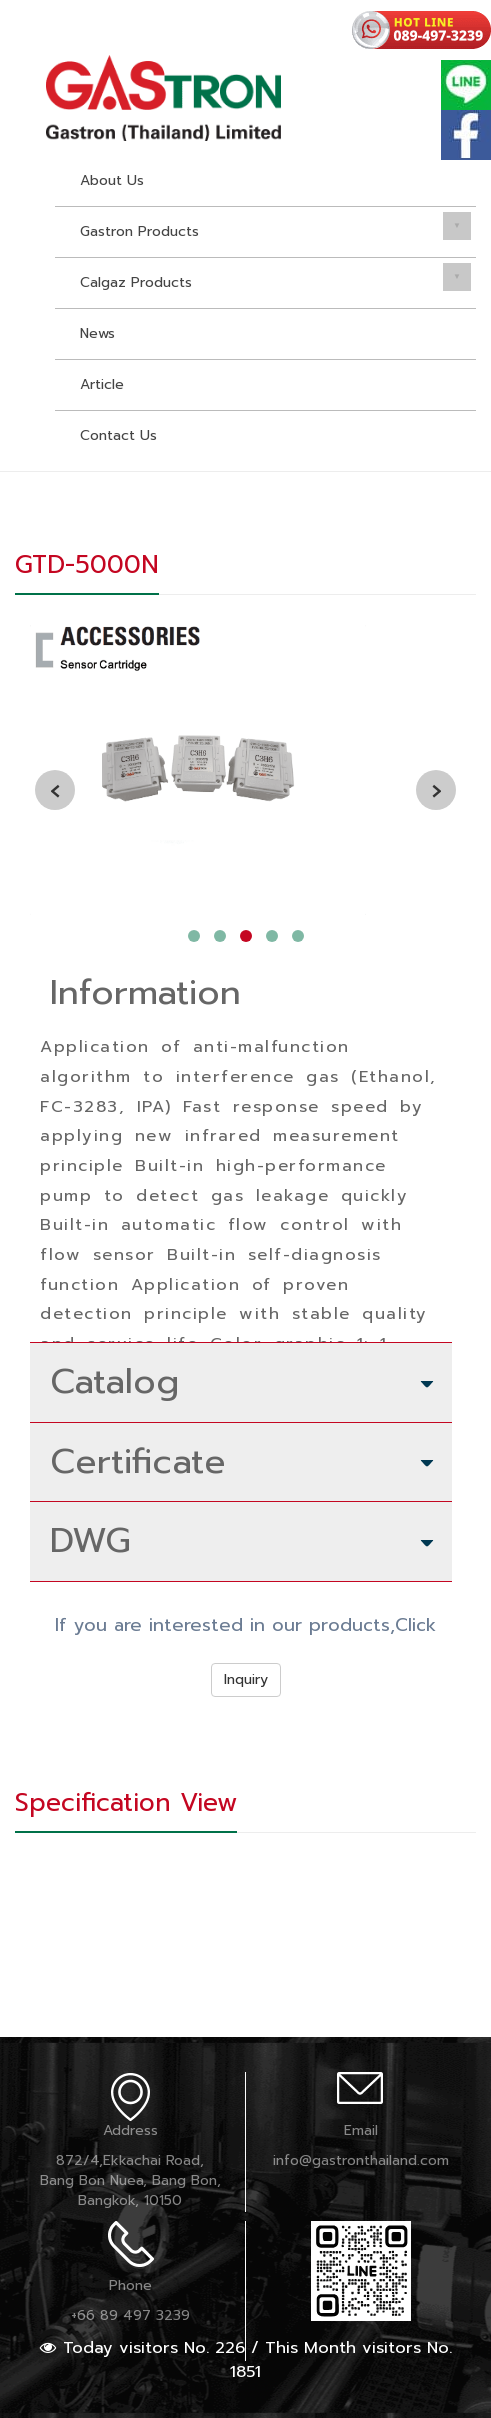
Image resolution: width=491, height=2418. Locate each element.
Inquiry (246, 1679)
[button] (194, 936)
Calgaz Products (136, 282)
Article (102, 384)
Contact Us (118, 435)
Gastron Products (139, 231)
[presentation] (55, 790)
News (97, 333)
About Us (112, 180)
